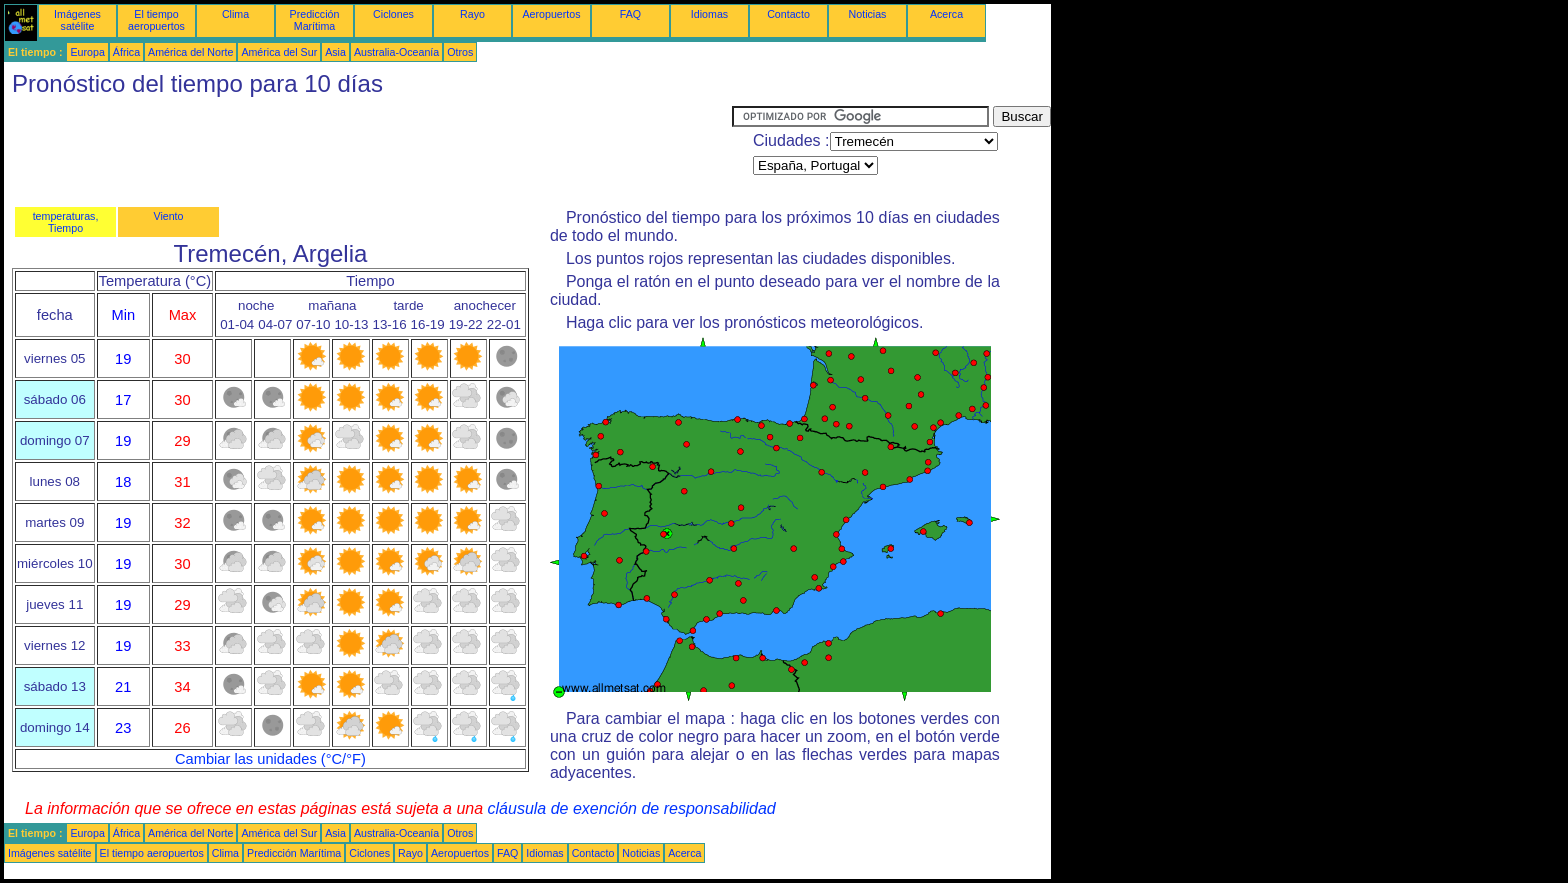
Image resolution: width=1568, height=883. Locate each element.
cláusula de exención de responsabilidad (632, 808)
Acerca (946, 14)
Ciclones (393, 14)
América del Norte (190, 52)
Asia (335, 52)
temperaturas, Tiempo (66, 222)
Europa (87, 52)
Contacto (788, 14)
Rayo (472, 14)
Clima (235, 14)
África (126, 52)
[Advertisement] (368, 151)
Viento (168, 216)
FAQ (630, 14)
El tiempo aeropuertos (156, 20)
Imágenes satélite (77, 20)
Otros (460, 52)
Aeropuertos (551, 14)
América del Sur (279, 52)
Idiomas (709, 14)
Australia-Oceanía (396, 52)
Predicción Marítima (315, 20)
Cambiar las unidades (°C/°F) (270, 759)
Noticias (868, 14)
